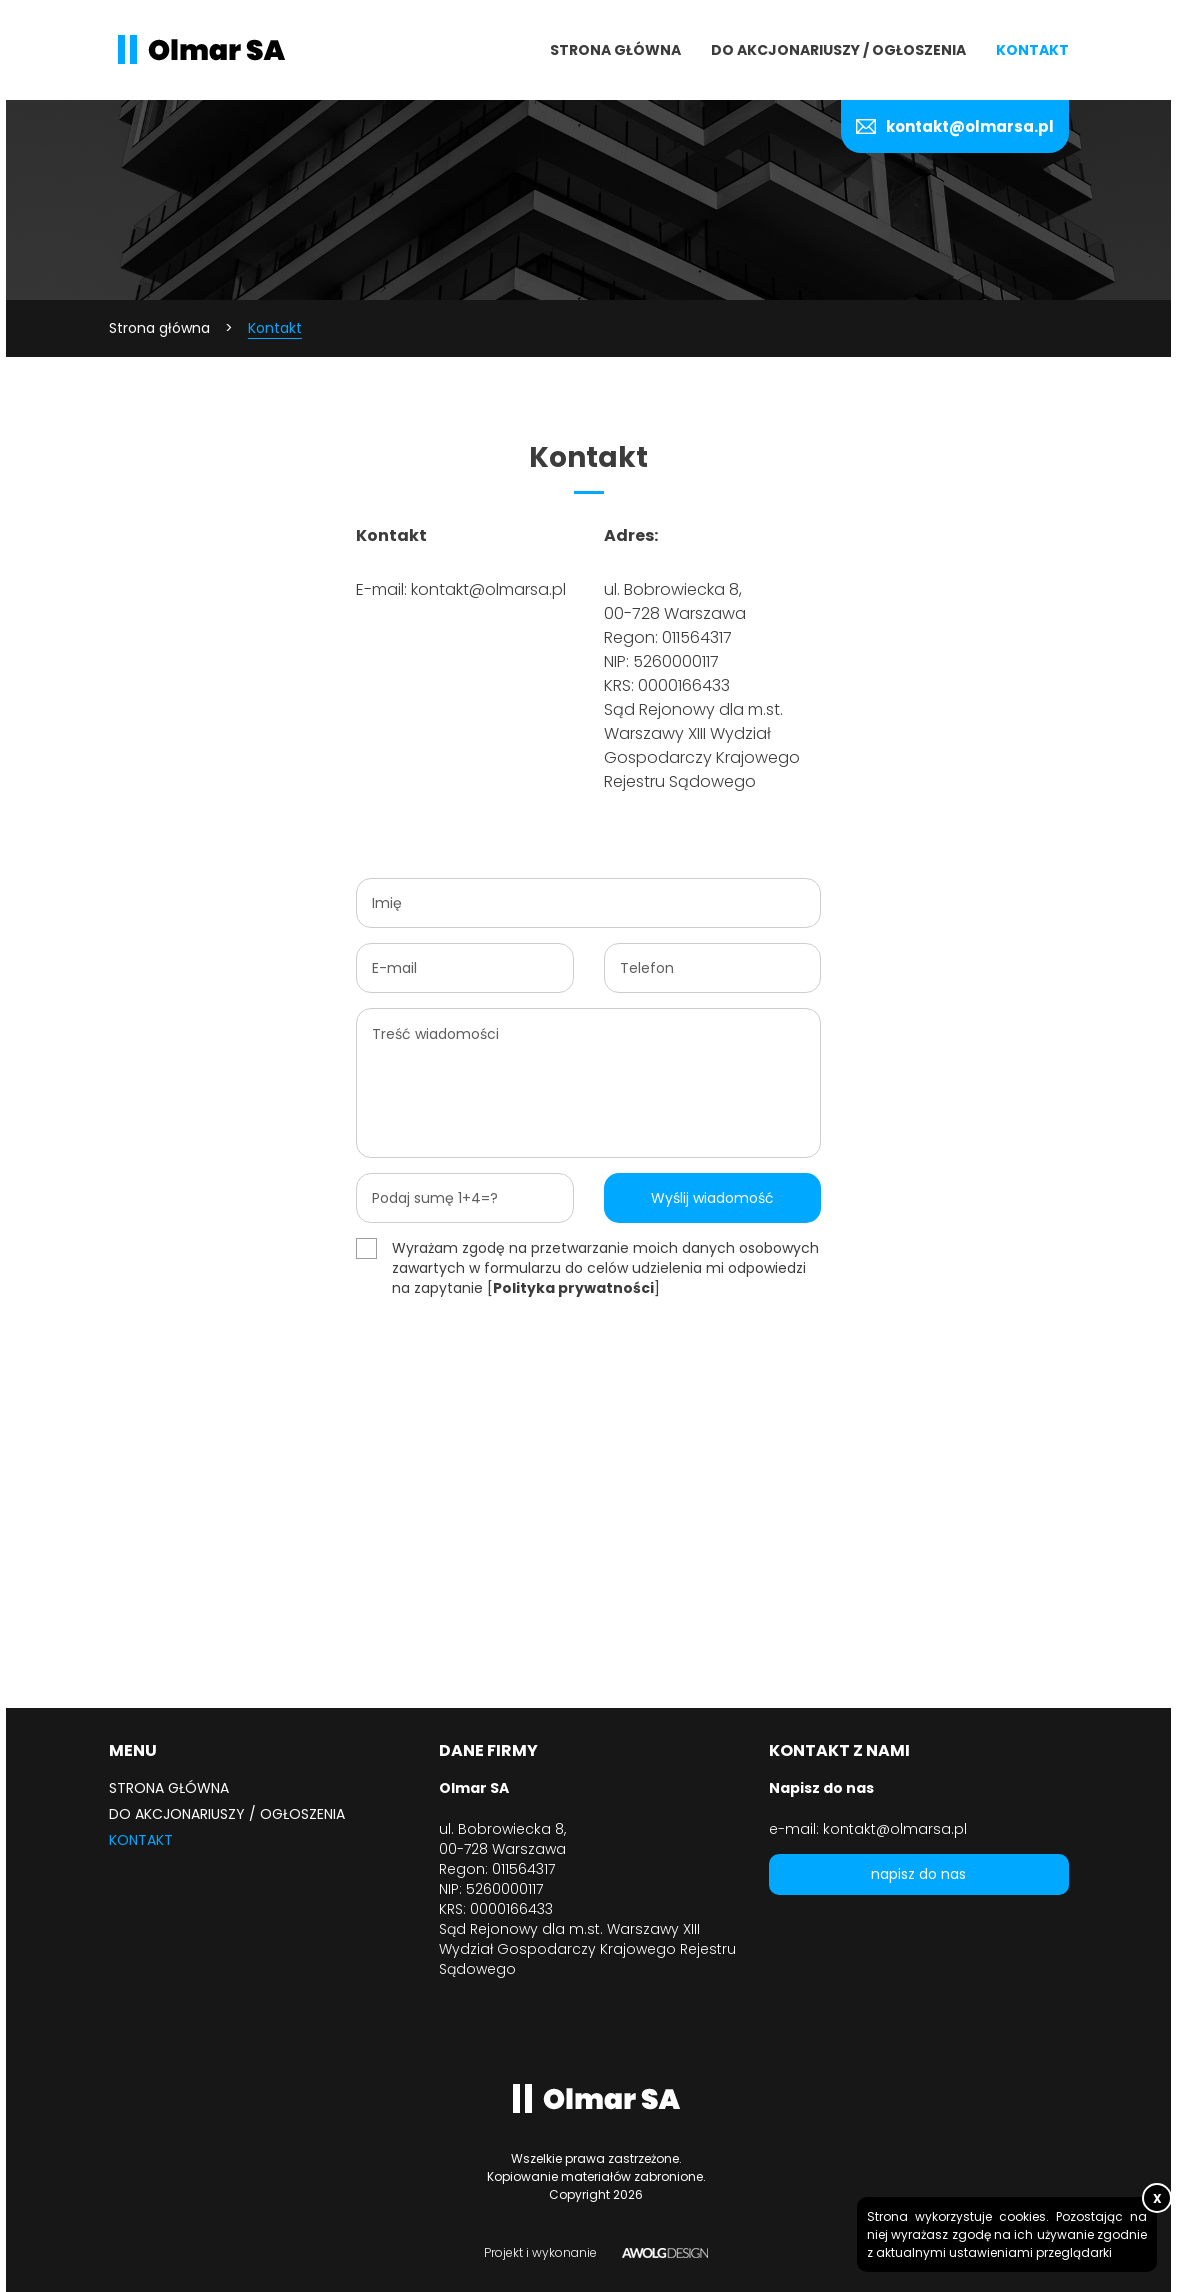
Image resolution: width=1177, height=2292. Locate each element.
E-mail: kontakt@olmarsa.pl (461, 589)
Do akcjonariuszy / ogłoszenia (838, 50)
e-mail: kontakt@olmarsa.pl (868, 1829)
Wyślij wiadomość (712, 1198)
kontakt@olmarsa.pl (970, 126)
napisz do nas (918, 1874)
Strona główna (615, 50)
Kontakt (1032, 50)
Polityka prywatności (573, 1288)
